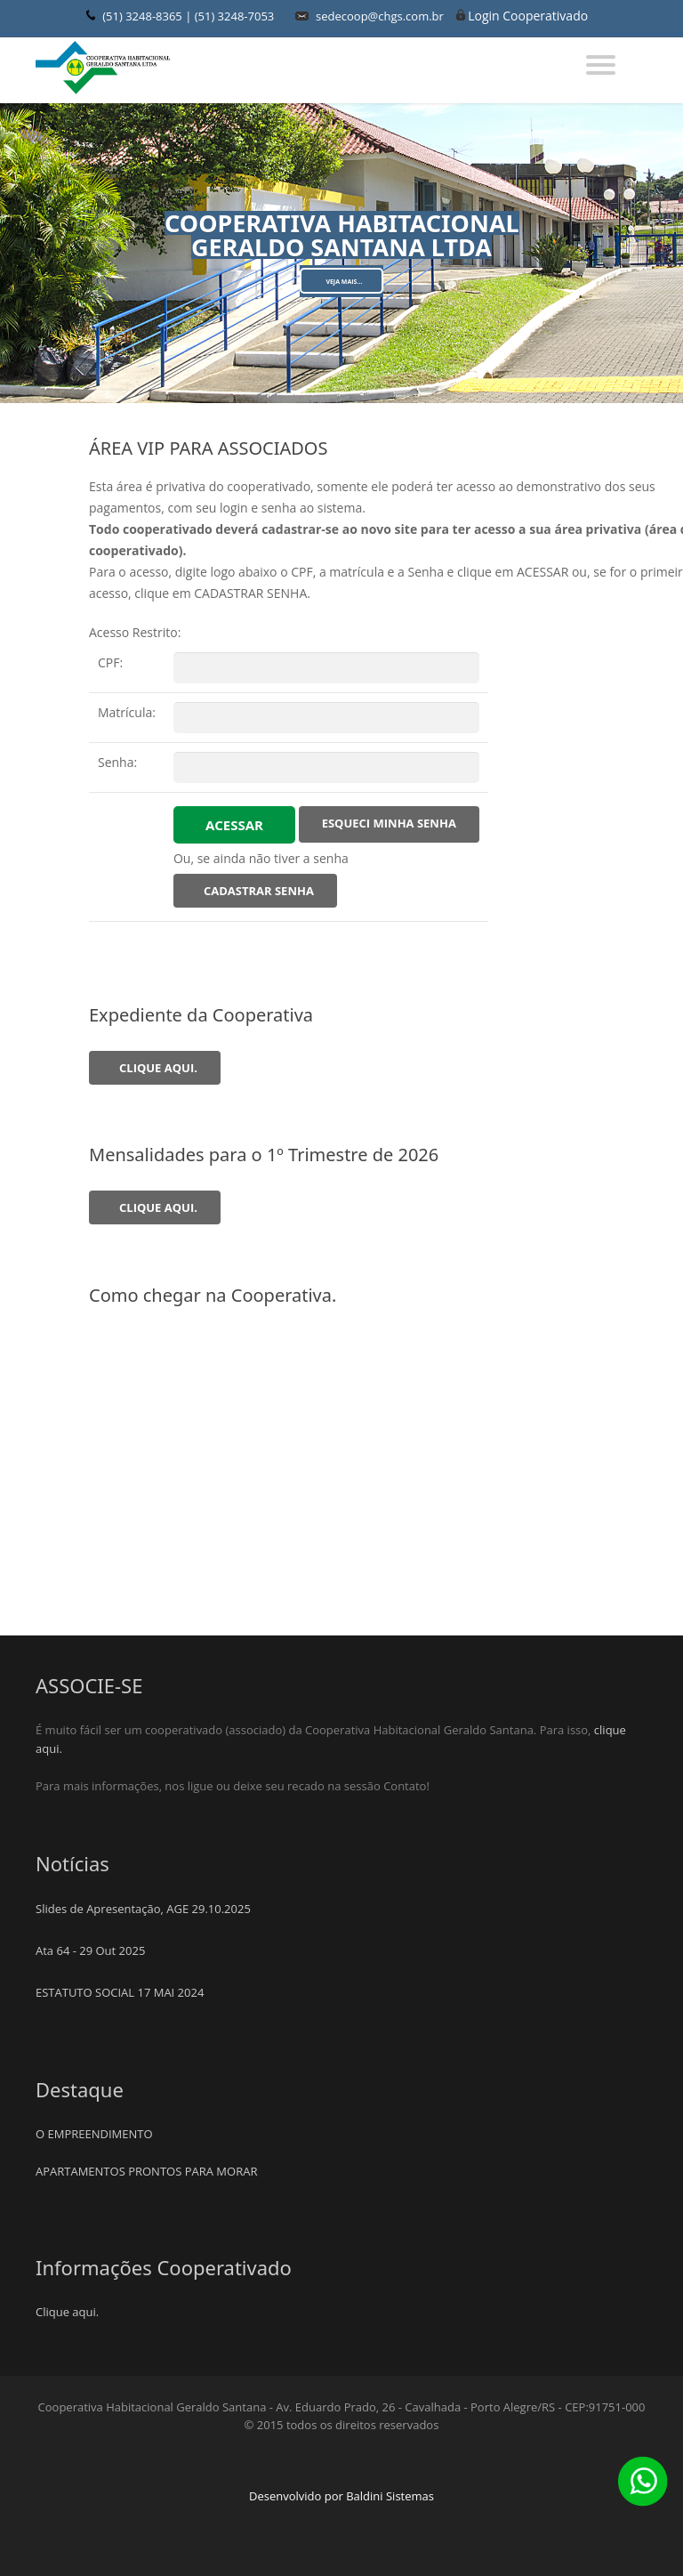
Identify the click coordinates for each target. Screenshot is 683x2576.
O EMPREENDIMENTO (94, 2134)
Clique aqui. (67, 2312)
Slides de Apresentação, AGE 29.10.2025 (143, 1909)
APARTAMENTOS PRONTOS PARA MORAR (146, 2171)
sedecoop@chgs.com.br (380, 16)
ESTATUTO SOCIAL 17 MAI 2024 (120, 1992)
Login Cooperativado (528, 15)
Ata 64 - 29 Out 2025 (90, 1950)
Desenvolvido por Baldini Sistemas (341, 2496)
